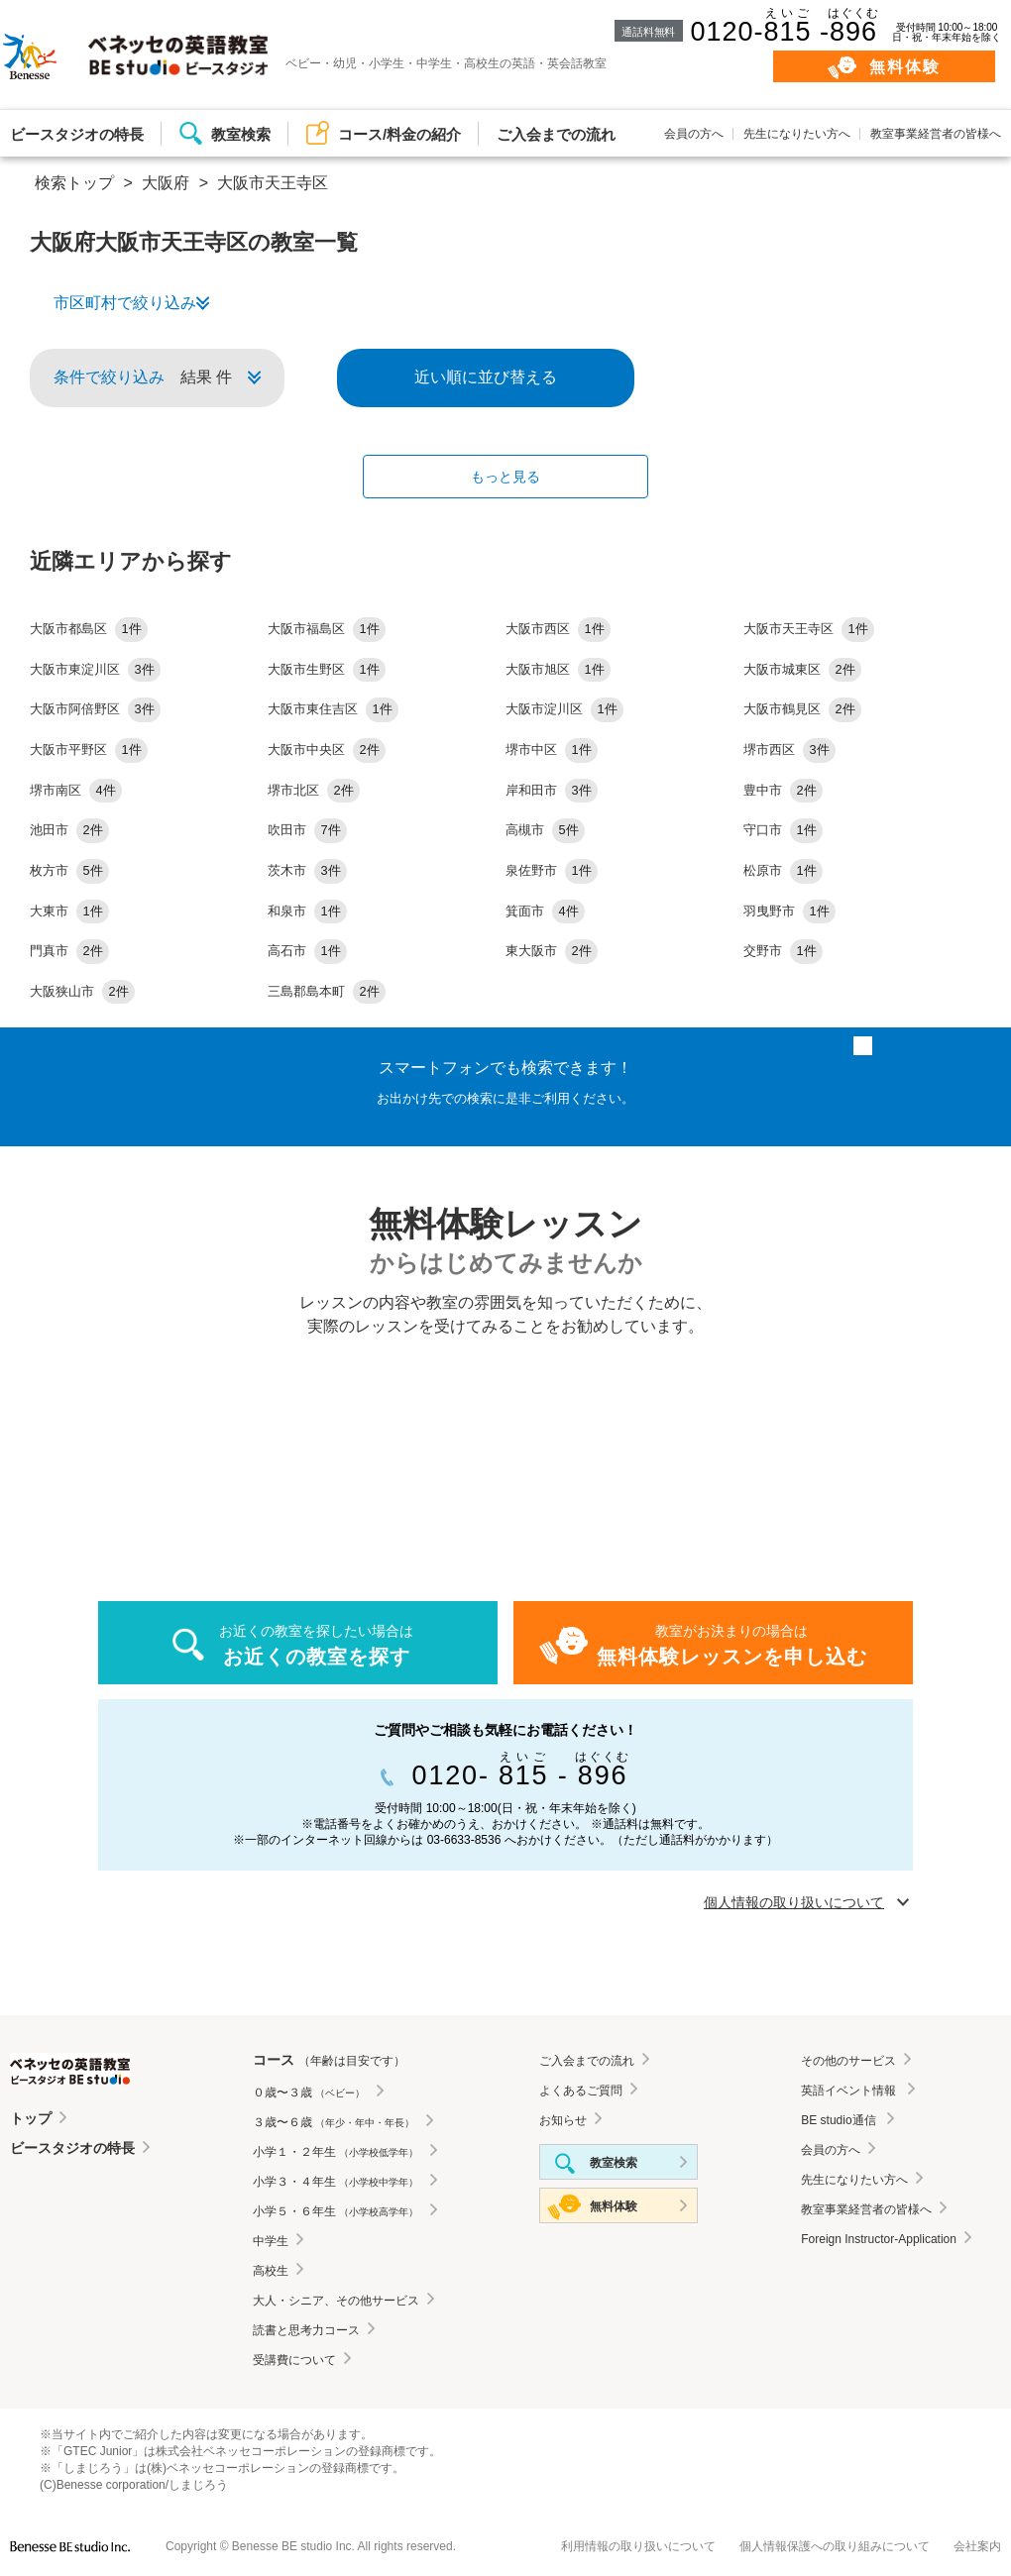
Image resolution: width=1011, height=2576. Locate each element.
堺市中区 (552, 749)
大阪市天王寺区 (808, 628)
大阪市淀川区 (564, 708)
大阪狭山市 (82, 991)
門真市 (69, 950)
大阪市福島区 (327, 628)
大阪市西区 (558, 628)
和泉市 (307, 911)
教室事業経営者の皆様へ (935, 134)
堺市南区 (76, 790)
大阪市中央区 (327, 749)
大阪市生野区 (327, 669)
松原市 (783, 870)
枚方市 (69, 870)
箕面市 (545, 911)
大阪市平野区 (89, 749)
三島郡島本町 (327, 991)
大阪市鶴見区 (802, 708)
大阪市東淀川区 (95, 669)
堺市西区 (789, 749)
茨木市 (307, 870)
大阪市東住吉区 (333, 708)
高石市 (307, 950)
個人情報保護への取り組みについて (834, 2546)
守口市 (783, 829)
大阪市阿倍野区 (95, 708)
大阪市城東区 (802, 669)
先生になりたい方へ (796, 134)
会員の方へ (694, 134)
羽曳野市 (789, 911)
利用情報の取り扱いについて (638, 2546)
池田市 (69, 829)
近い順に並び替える (485, 377)
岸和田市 (552, 790)
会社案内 (977, 2546)
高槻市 (545, 829)
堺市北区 (314, 790)
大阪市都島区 (89, 628)
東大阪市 (552, 950)
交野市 (783, 950)
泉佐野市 (552, 870)
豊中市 (783, 790)
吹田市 (307, 829)
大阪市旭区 (558, 669)
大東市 (69, 911)
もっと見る (505, 476)
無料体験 (905, 66)
